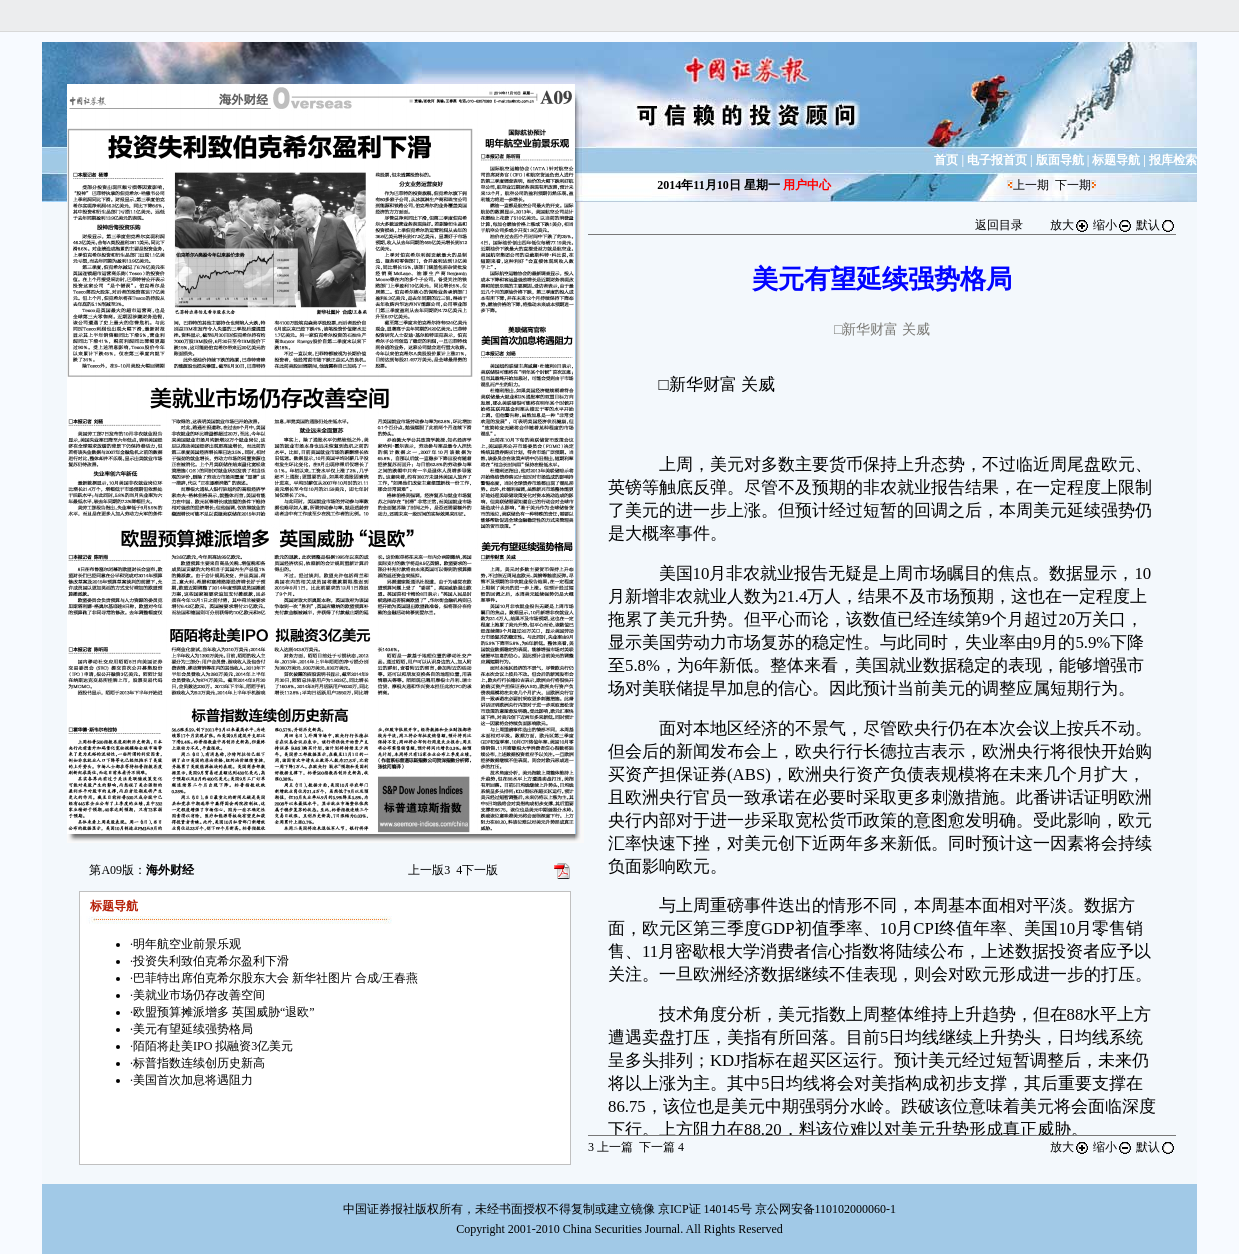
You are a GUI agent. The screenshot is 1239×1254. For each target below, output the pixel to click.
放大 (1070, 225)
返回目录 (999, 225)
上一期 (1031, 185)
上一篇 (610, 1147)
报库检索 (1173, 160)
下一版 (477, 870)
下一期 (1073, 185)
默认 (1156, 225)
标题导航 (1116, 160)
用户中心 (807, 185)
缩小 (1113, 225)
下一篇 (661, 1147)
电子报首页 (997, 160)
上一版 (429, 870)
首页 (946, 160)
